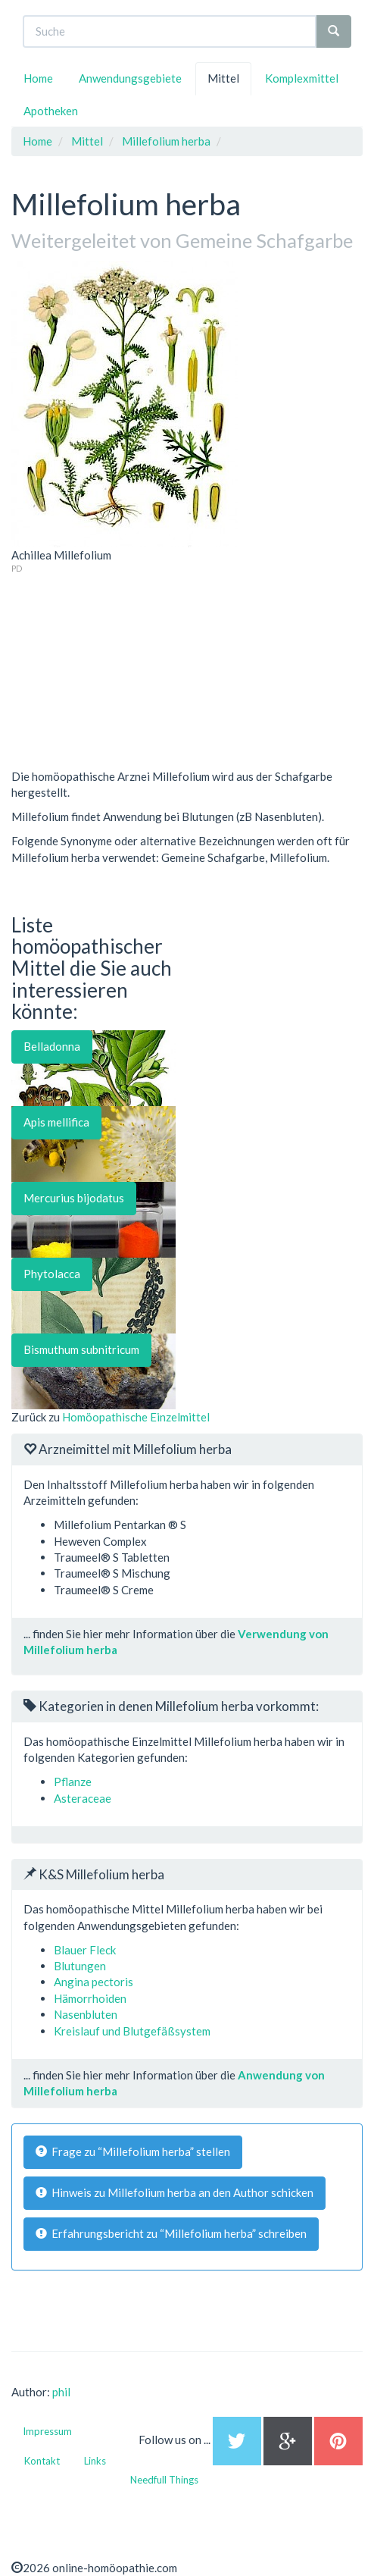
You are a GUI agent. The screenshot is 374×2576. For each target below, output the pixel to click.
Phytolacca (51, 1273)
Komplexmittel (301, 78)
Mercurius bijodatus (73, 1198)
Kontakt (42, 2461)
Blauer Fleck (85, 1950)
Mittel (223, 78)
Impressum (47, 2431)
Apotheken (50, 111)
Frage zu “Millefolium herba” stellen (133, 2151)
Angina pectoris (93, 1981)
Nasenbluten (85, 2014)
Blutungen (80, 1966)
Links (95, 2461)
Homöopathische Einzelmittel (136, 1417)
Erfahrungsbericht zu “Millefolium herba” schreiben (171, 2233)
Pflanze (73, 1781)
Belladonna (51, 1046)
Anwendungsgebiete (130, 78)
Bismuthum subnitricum (81, 1349)
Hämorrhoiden (90, 1998)
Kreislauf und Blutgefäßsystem (132, 2031)
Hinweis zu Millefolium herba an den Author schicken (174, 2192)
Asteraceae (82, 1798)
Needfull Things (164, 2480)
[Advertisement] (124, 669)
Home (38, 78)
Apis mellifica (56, 1122)
